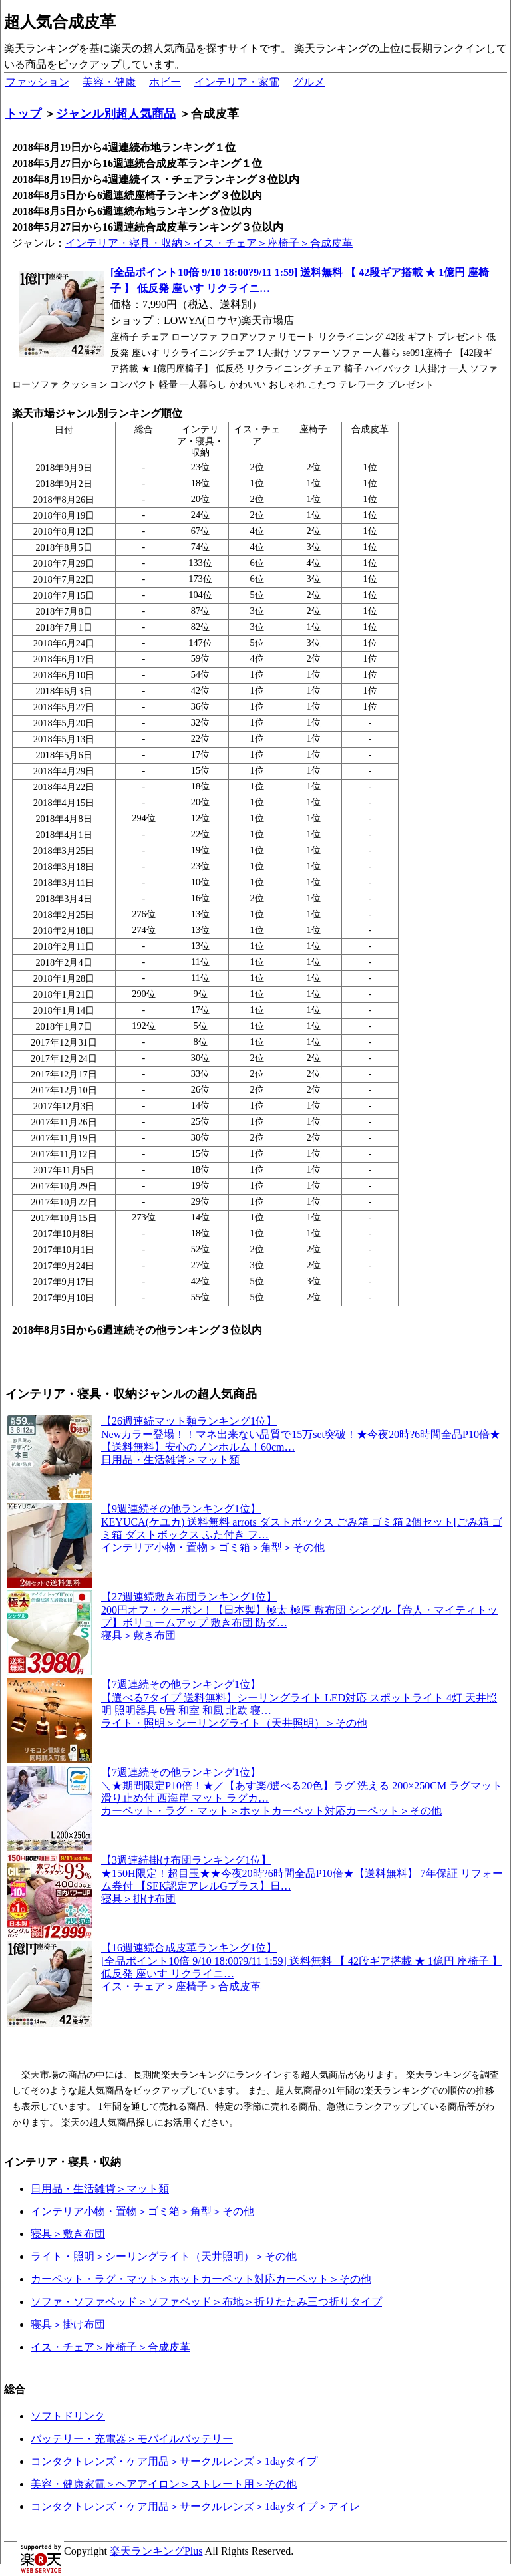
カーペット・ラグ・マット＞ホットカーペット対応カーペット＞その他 (201, 2279)
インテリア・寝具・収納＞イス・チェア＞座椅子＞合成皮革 (209, 243)
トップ (23, 113)
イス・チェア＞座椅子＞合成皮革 (110, 2347)
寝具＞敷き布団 (68, 2233)
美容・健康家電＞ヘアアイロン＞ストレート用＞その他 (164, 2484)
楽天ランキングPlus (156, 2551)
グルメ (309, 82)
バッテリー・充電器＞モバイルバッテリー (132, 2438)
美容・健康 (109, 82)
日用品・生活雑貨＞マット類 (100, 2188)
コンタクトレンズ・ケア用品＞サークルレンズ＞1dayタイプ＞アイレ (195, 2506)
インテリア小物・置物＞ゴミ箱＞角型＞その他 (142, 2211)
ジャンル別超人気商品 (116, 113)
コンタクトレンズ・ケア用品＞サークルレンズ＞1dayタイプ (174, 2461)
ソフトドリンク (68, 2416)
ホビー (165, 82)
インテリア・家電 (236, 82)
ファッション (37, 82)
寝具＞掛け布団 (68, 2324)
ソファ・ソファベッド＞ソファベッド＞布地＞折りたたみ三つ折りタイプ (206, 2301)
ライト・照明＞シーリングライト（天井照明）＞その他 (164, 2256)
